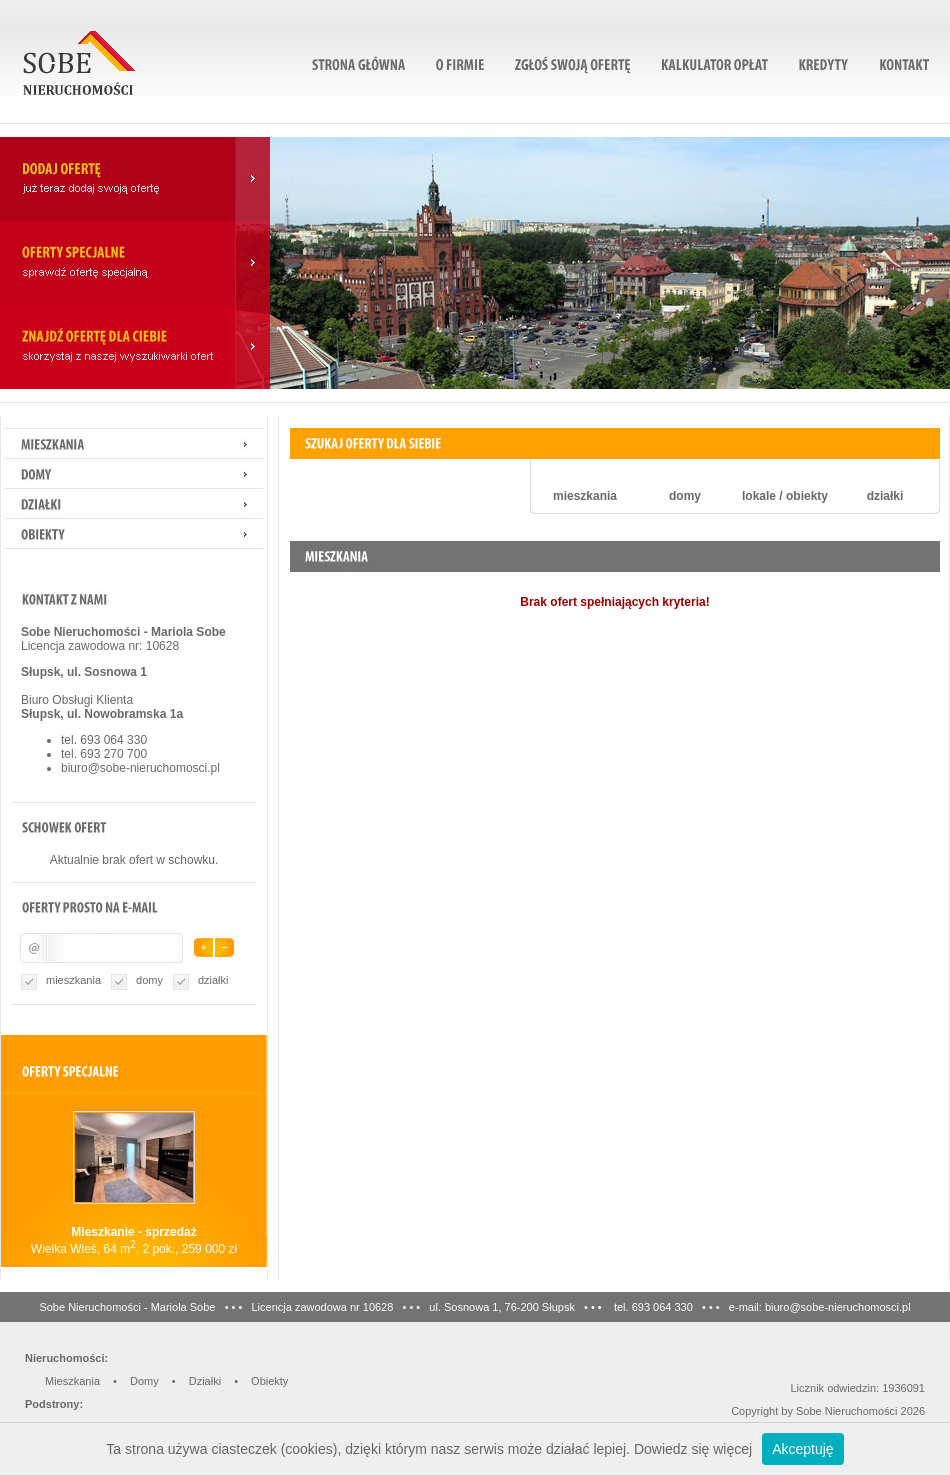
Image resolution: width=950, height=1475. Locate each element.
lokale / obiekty (785, 496)
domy (149, 980)
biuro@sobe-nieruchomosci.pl (140, 768)
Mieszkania (72, 1381)
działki (213, 980)
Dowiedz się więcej (693, 1449)
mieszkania (73, 980)
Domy (144, 1381)
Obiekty (269, 1381)
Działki (205, 1381)
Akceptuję (802, 1449)
